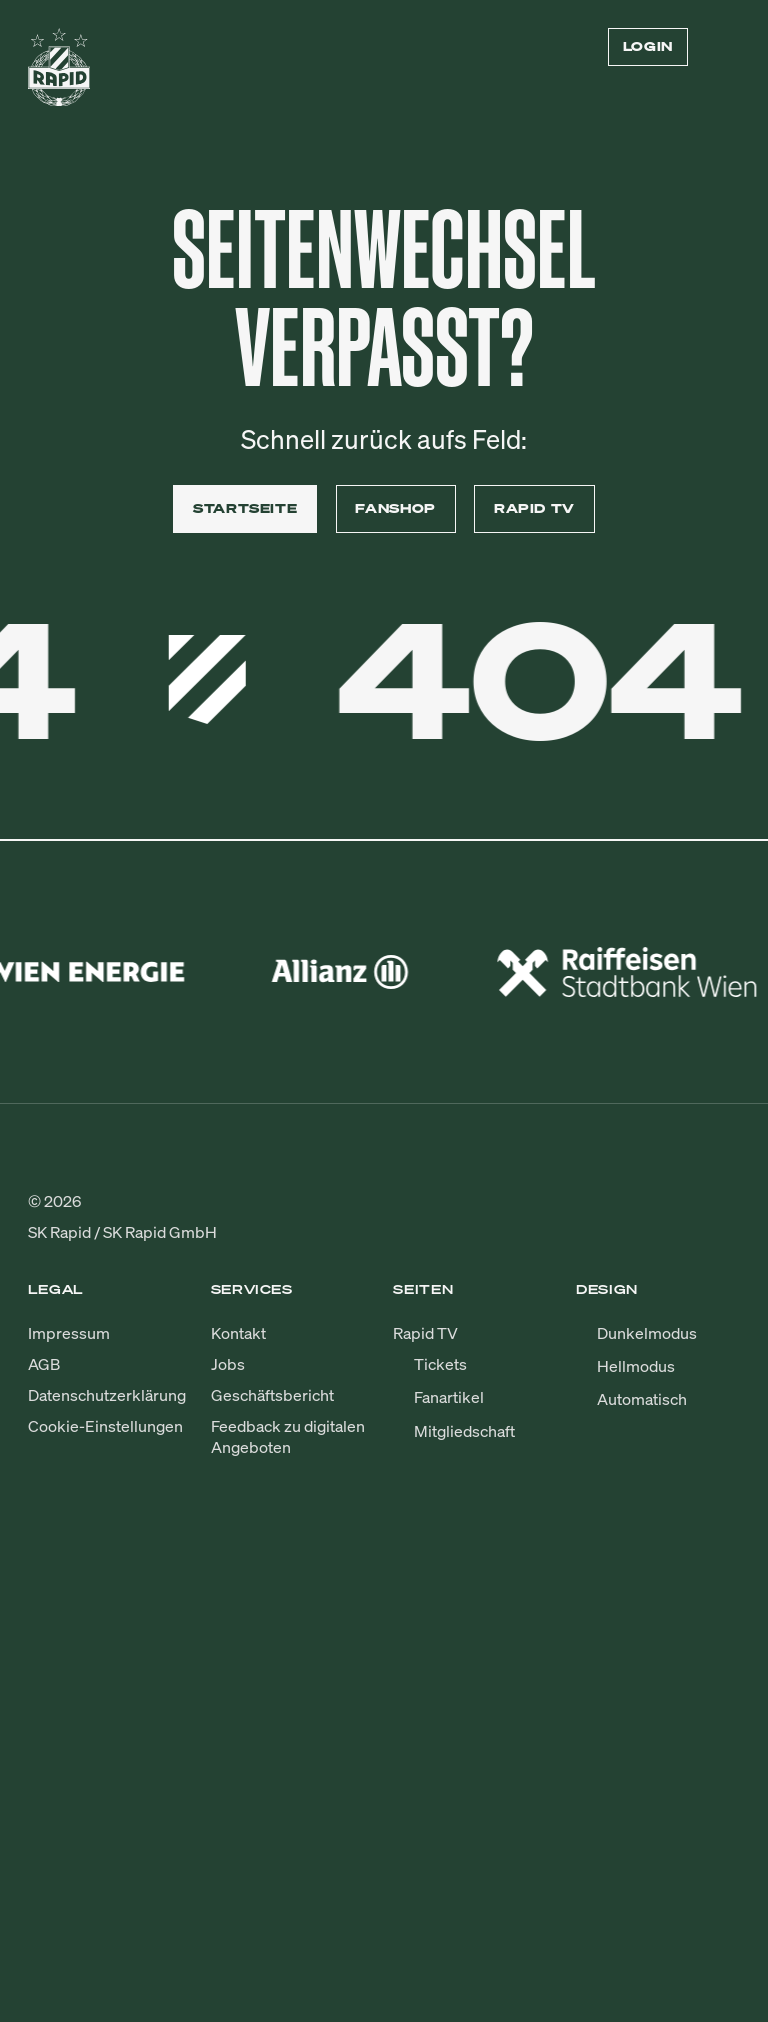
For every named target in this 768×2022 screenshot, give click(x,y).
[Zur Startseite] (59, 75)
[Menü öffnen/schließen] (728, 47)
